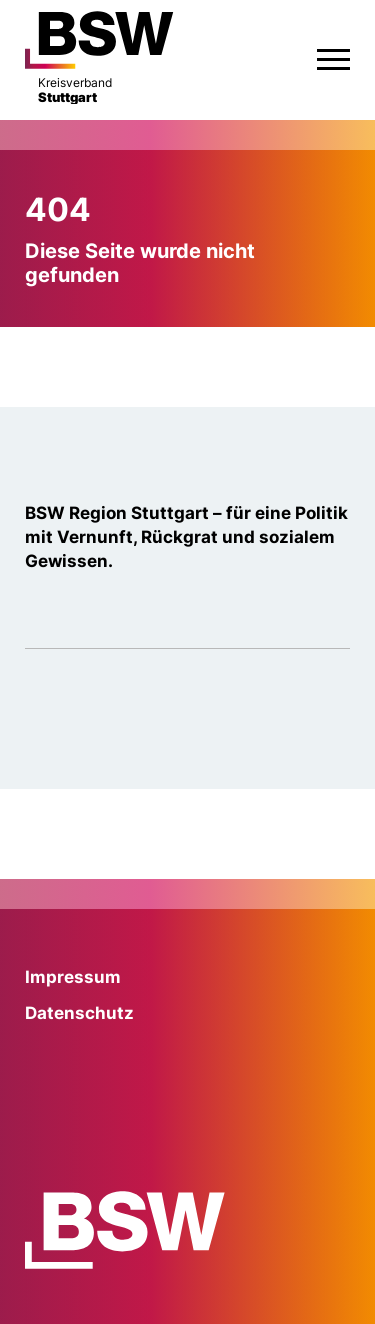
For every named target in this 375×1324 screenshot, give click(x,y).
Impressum (73, 977)
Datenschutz (79, 1013)
